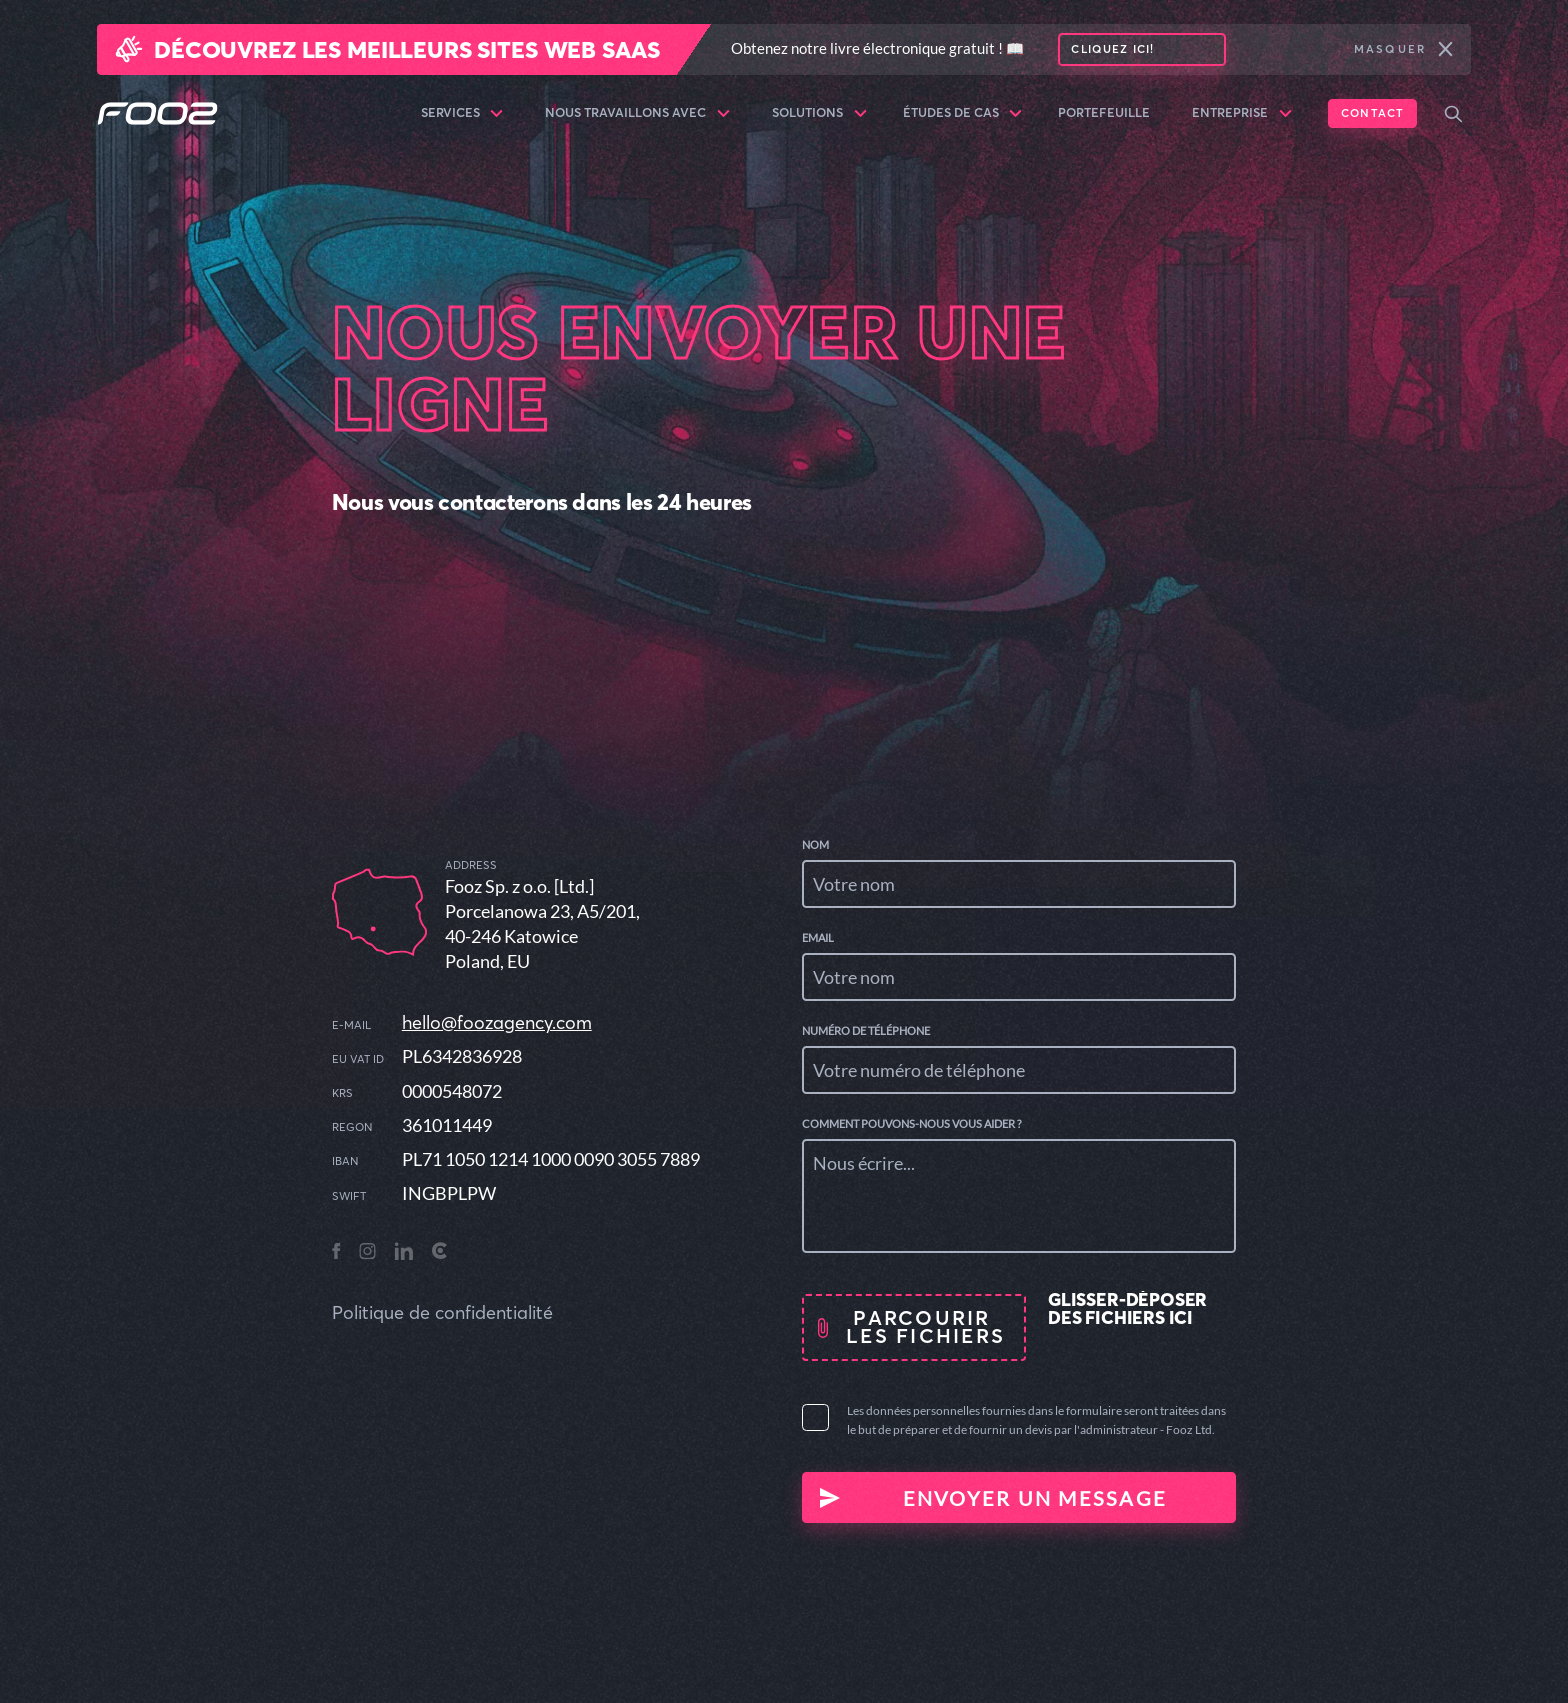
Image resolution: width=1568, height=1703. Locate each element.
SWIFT (349, 1197)
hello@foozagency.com (497, 1022)
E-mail (351, 1026)
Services (462, 113)
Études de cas (963, 113)
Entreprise (1242, 113)
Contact (1372, 113)
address (471, 865)
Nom (815, 844)
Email (818, 937)
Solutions (819, 113)
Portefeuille (1104, 112)
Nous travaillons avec (637, 113)
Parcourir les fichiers (925, 1326)
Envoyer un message (1035, 1498)
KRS (342, 1094)
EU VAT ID (358, 1060)
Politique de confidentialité (442, 1312)
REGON (352, 1128)
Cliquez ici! (1112, 49)
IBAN (345, 1162)
